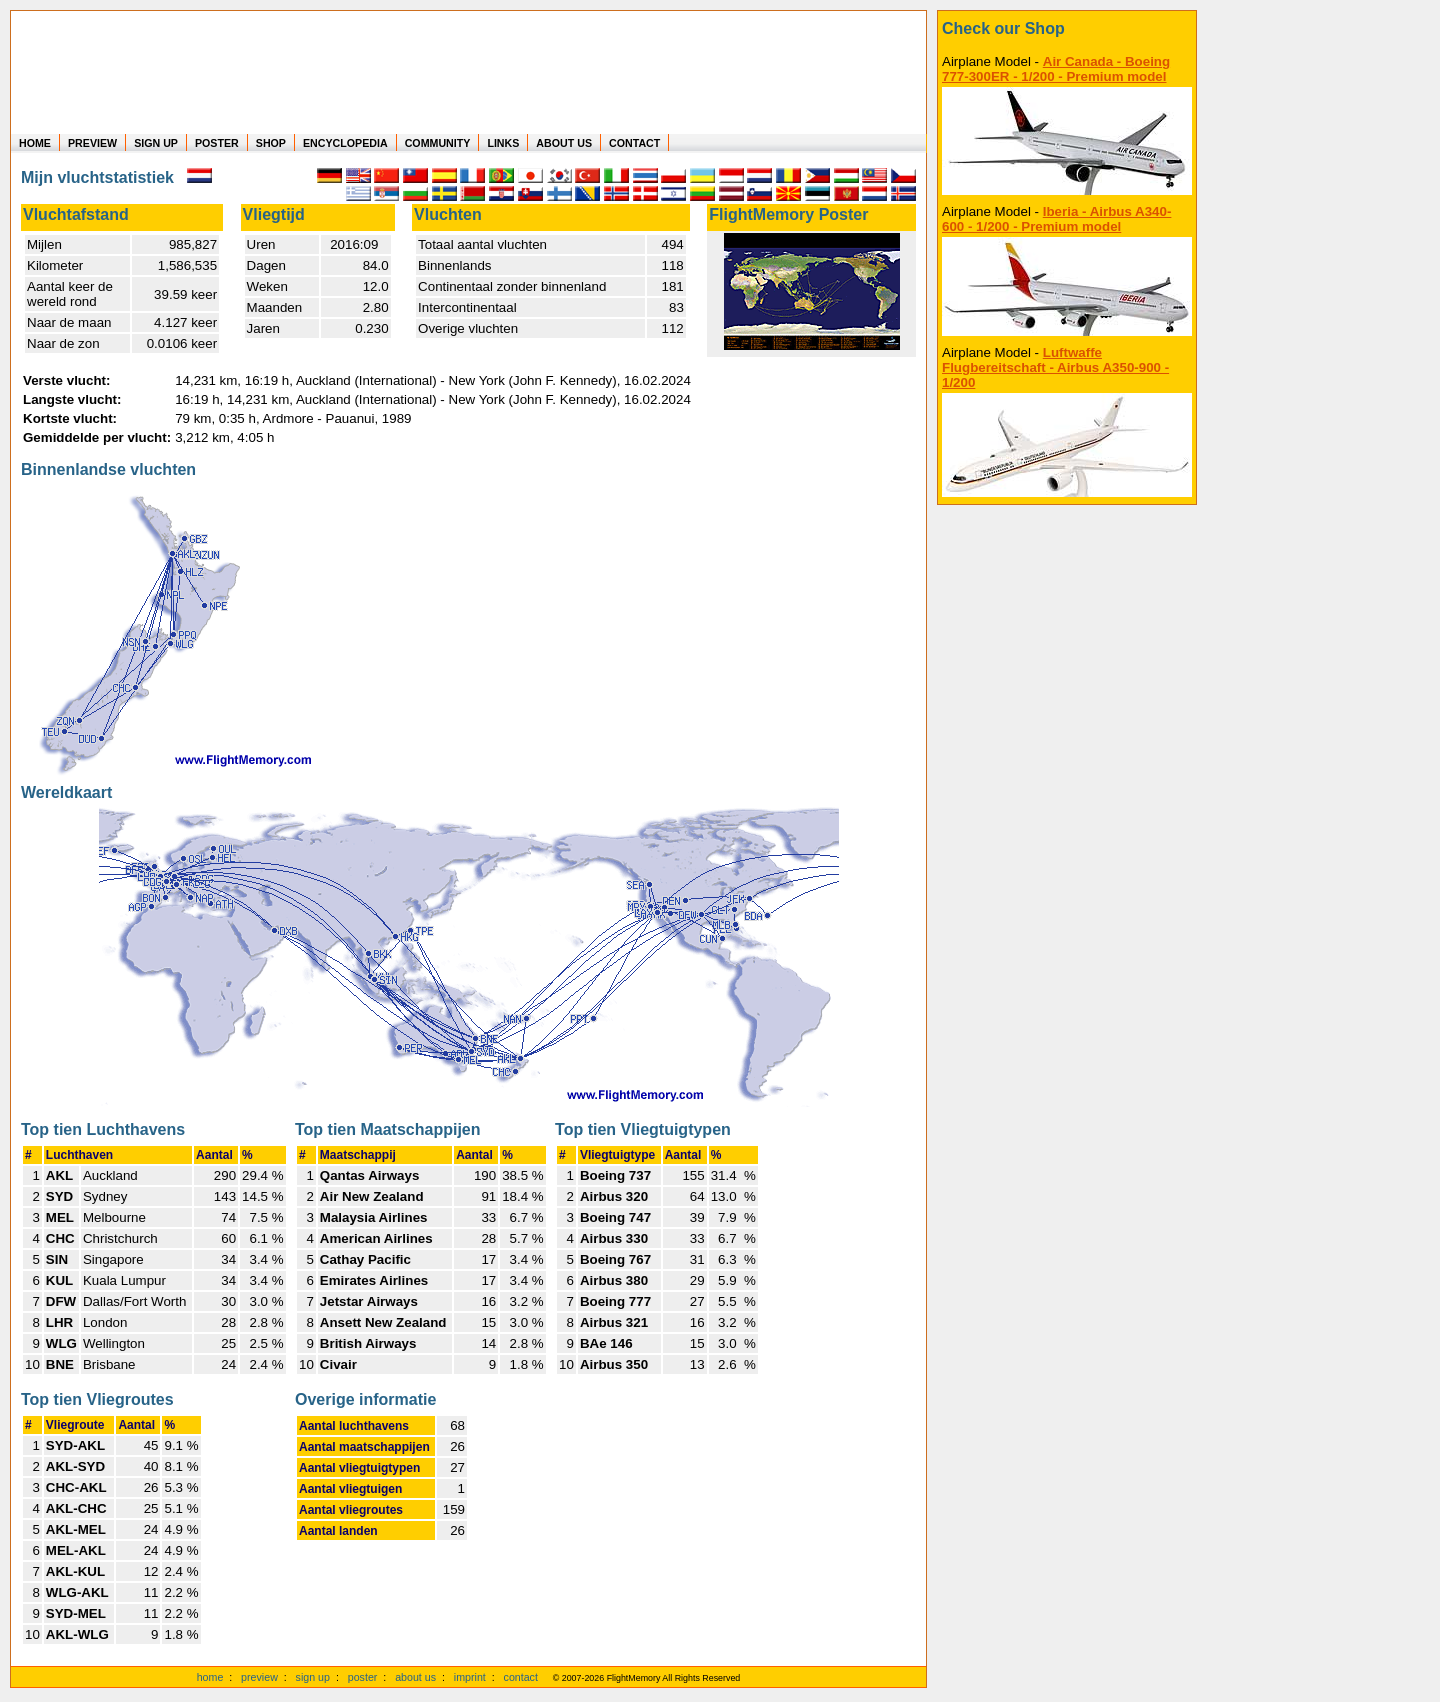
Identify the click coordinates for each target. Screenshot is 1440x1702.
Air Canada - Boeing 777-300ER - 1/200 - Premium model (1056, 69)
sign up (313, 1677)
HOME (35, 143)
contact (521, 1677)
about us (415, 1677)
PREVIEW (92, 143)
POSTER (217, 143)
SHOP (271, 143)
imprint (470, 1677)
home (210, 1677)
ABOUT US (564, 143)
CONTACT (634, 143)
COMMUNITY (438, 143)
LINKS (503, 143)
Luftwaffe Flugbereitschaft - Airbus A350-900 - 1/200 (1055, 367)
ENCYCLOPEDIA (345, 143)
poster (363, 1677)
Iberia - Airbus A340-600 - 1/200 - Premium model (1056, 219)
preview (259, 1677)
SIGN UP (156, 143)
